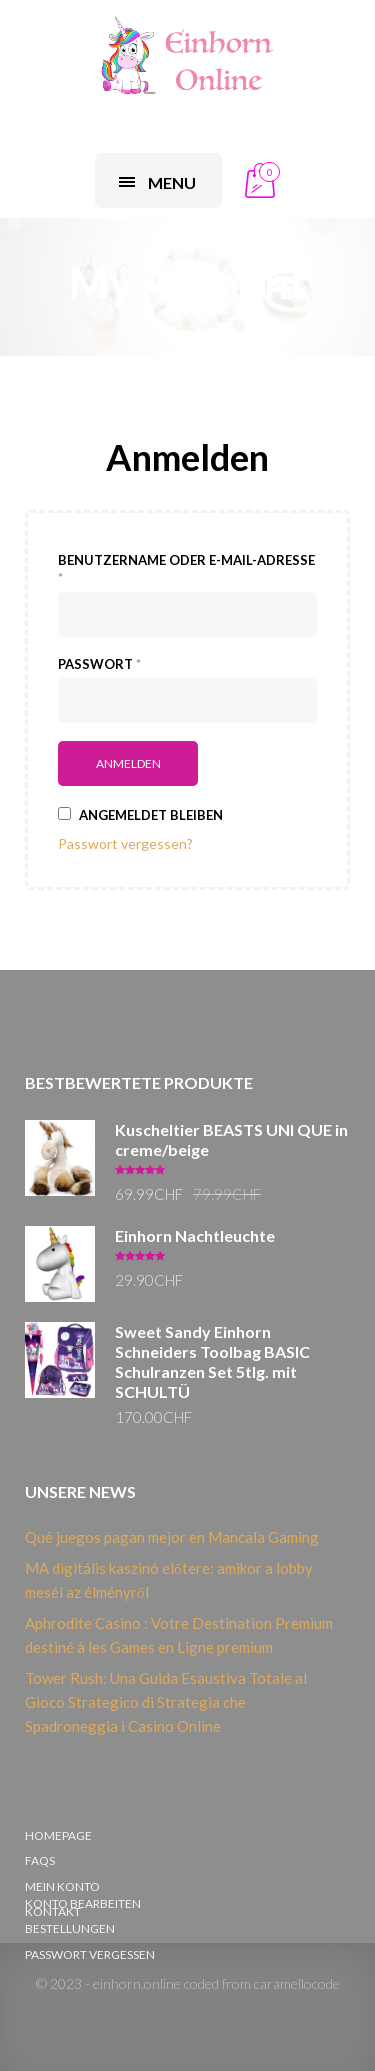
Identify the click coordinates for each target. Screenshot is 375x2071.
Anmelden (187, 457)
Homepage (58, 1835)
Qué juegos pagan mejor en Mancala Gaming (172, 1537)
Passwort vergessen (90, 1954)
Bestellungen (70, 1928)
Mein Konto (62, 1886)
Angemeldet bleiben (140, 815)
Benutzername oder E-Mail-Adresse (186, 569)
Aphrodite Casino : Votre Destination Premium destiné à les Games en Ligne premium (179, 1635)
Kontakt (53, 1911)
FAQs (40, 1860)
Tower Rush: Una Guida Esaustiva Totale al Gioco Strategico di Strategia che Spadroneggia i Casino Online (166, 1702)
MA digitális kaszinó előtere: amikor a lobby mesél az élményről (169, 1580)
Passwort (99, 664)
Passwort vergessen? (125, 843)
